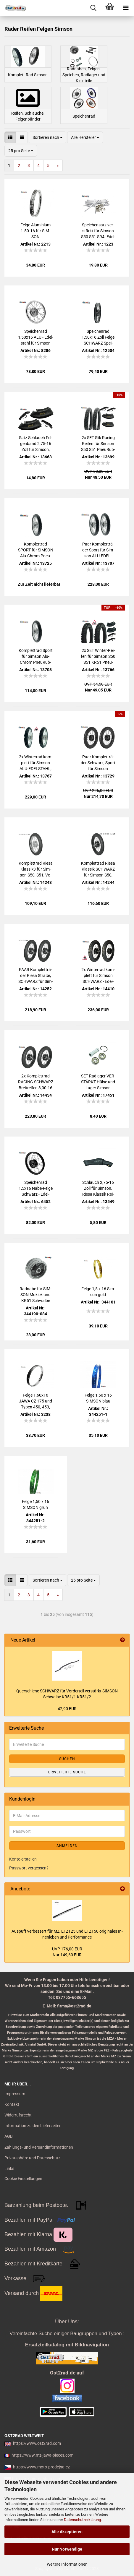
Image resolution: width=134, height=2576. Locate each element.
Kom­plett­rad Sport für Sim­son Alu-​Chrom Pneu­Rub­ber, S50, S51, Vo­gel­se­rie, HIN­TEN (36, 656)
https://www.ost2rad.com (37, 2443)
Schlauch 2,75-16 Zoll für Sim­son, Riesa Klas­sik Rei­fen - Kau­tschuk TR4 (98, 1188)
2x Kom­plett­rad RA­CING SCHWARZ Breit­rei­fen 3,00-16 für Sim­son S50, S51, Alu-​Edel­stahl (35, 1082)
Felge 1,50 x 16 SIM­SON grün (35, 1504)
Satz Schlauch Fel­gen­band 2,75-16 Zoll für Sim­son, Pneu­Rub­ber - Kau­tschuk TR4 (35, 443)
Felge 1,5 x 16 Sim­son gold (98, 1291)
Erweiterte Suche (67, 1772)
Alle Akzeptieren (67, 2531)
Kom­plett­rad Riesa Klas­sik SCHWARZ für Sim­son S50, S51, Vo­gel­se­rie (98, 869)
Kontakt (11, 2104)
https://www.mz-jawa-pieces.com (42, 2455)
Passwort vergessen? (29, 1868)
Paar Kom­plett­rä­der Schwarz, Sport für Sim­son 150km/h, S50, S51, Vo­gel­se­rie (98, 763)
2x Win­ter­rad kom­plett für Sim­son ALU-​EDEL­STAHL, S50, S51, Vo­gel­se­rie (35, 763)
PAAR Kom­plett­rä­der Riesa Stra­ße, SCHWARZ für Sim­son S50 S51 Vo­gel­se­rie (35, 975)
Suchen (67, 1759)
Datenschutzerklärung (82, 2519)
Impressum (14, 2093)
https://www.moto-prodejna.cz (41, 2467)
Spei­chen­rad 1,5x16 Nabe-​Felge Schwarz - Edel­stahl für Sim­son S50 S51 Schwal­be (36, 1188)
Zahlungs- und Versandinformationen (38, 2147)
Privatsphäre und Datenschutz (32, 2157)
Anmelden (67, 1846)
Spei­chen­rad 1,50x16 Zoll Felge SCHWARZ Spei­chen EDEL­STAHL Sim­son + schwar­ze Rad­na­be (98, 337)
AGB (8, 2136)
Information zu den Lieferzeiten (33, 2125)
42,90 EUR (67, 1708)
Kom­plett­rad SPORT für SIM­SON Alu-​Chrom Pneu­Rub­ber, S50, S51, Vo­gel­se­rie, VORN (35, 550)
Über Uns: (67, 2322)
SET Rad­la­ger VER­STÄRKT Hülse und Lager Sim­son (98, 1082)
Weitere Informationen (67, 2564)
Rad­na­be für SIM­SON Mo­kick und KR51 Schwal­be (35, 1294)
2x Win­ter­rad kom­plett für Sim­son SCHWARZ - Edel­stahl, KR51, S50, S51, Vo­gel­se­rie (98, 975)
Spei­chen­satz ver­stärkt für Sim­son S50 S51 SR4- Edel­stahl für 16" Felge (98, 231)
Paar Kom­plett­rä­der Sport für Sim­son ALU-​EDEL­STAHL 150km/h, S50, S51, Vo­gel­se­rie (98, 550)
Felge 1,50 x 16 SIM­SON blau (98, 1398)
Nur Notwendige (67, 2549)
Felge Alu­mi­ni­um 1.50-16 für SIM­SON (35, 231)
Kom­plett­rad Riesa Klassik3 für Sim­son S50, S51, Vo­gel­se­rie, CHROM (36, 869)
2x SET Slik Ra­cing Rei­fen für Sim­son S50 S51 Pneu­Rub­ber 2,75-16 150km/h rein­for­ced (98, 443)
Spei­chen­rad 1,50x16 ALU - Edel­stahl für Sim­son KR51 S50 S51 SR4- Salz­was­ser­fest (35, 337)
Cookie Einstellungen (23, 2178)
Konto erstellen (23, 1859)
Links (9, 2168)
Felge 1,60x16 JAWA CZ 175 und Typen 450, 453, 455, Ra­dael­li (35, 1401)
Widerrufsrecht (18, 2115)
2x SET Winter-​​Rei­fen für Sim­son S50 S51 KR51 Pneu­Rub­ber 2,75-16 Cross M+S (98, 656)
